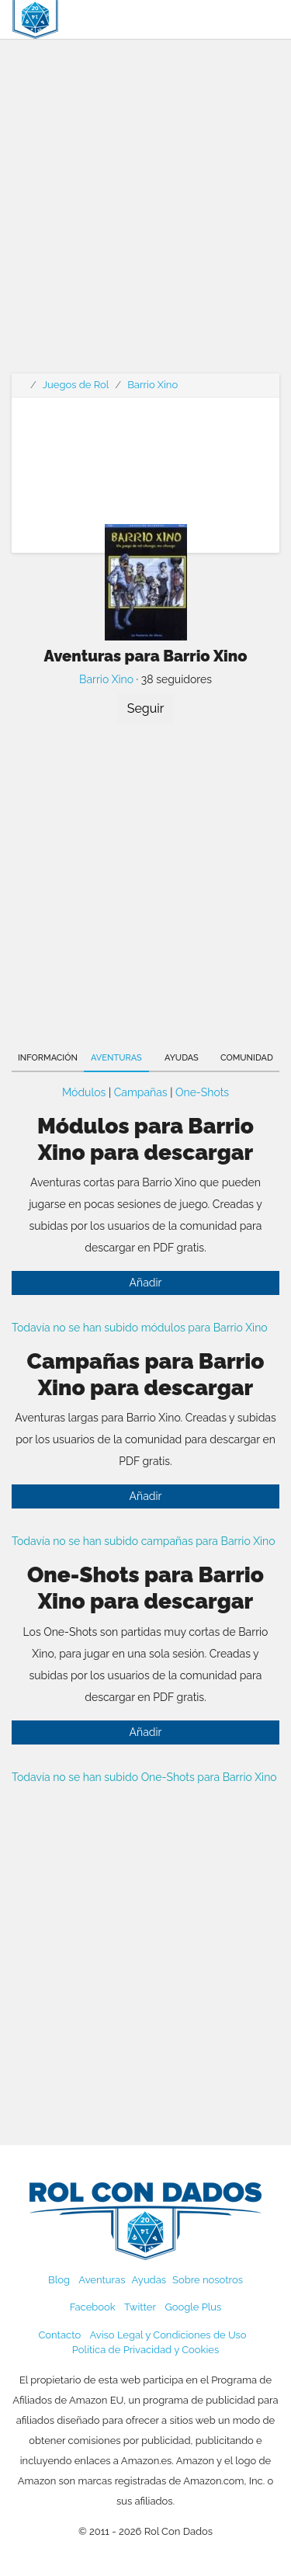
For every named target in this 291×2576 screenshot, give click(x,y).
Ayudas (182, 1058)
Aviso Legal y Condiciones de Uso (167, 2335)
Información (48, 1058)
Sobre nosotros (207, 2280)
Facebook (93, 2307)
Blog (59, 2280)
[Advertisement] (145, 215)
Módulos (84, 1092)
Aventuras (116, 1058)
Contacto (59, 2335)
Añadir (146, 1282)
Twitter (140, 2307)
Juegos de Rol (76, 385)
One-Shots (202, 1092)
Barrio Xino (152, 385)
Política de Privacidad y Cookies (145, 2350)
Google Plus (193, 2307)
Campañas (141, 1092)
